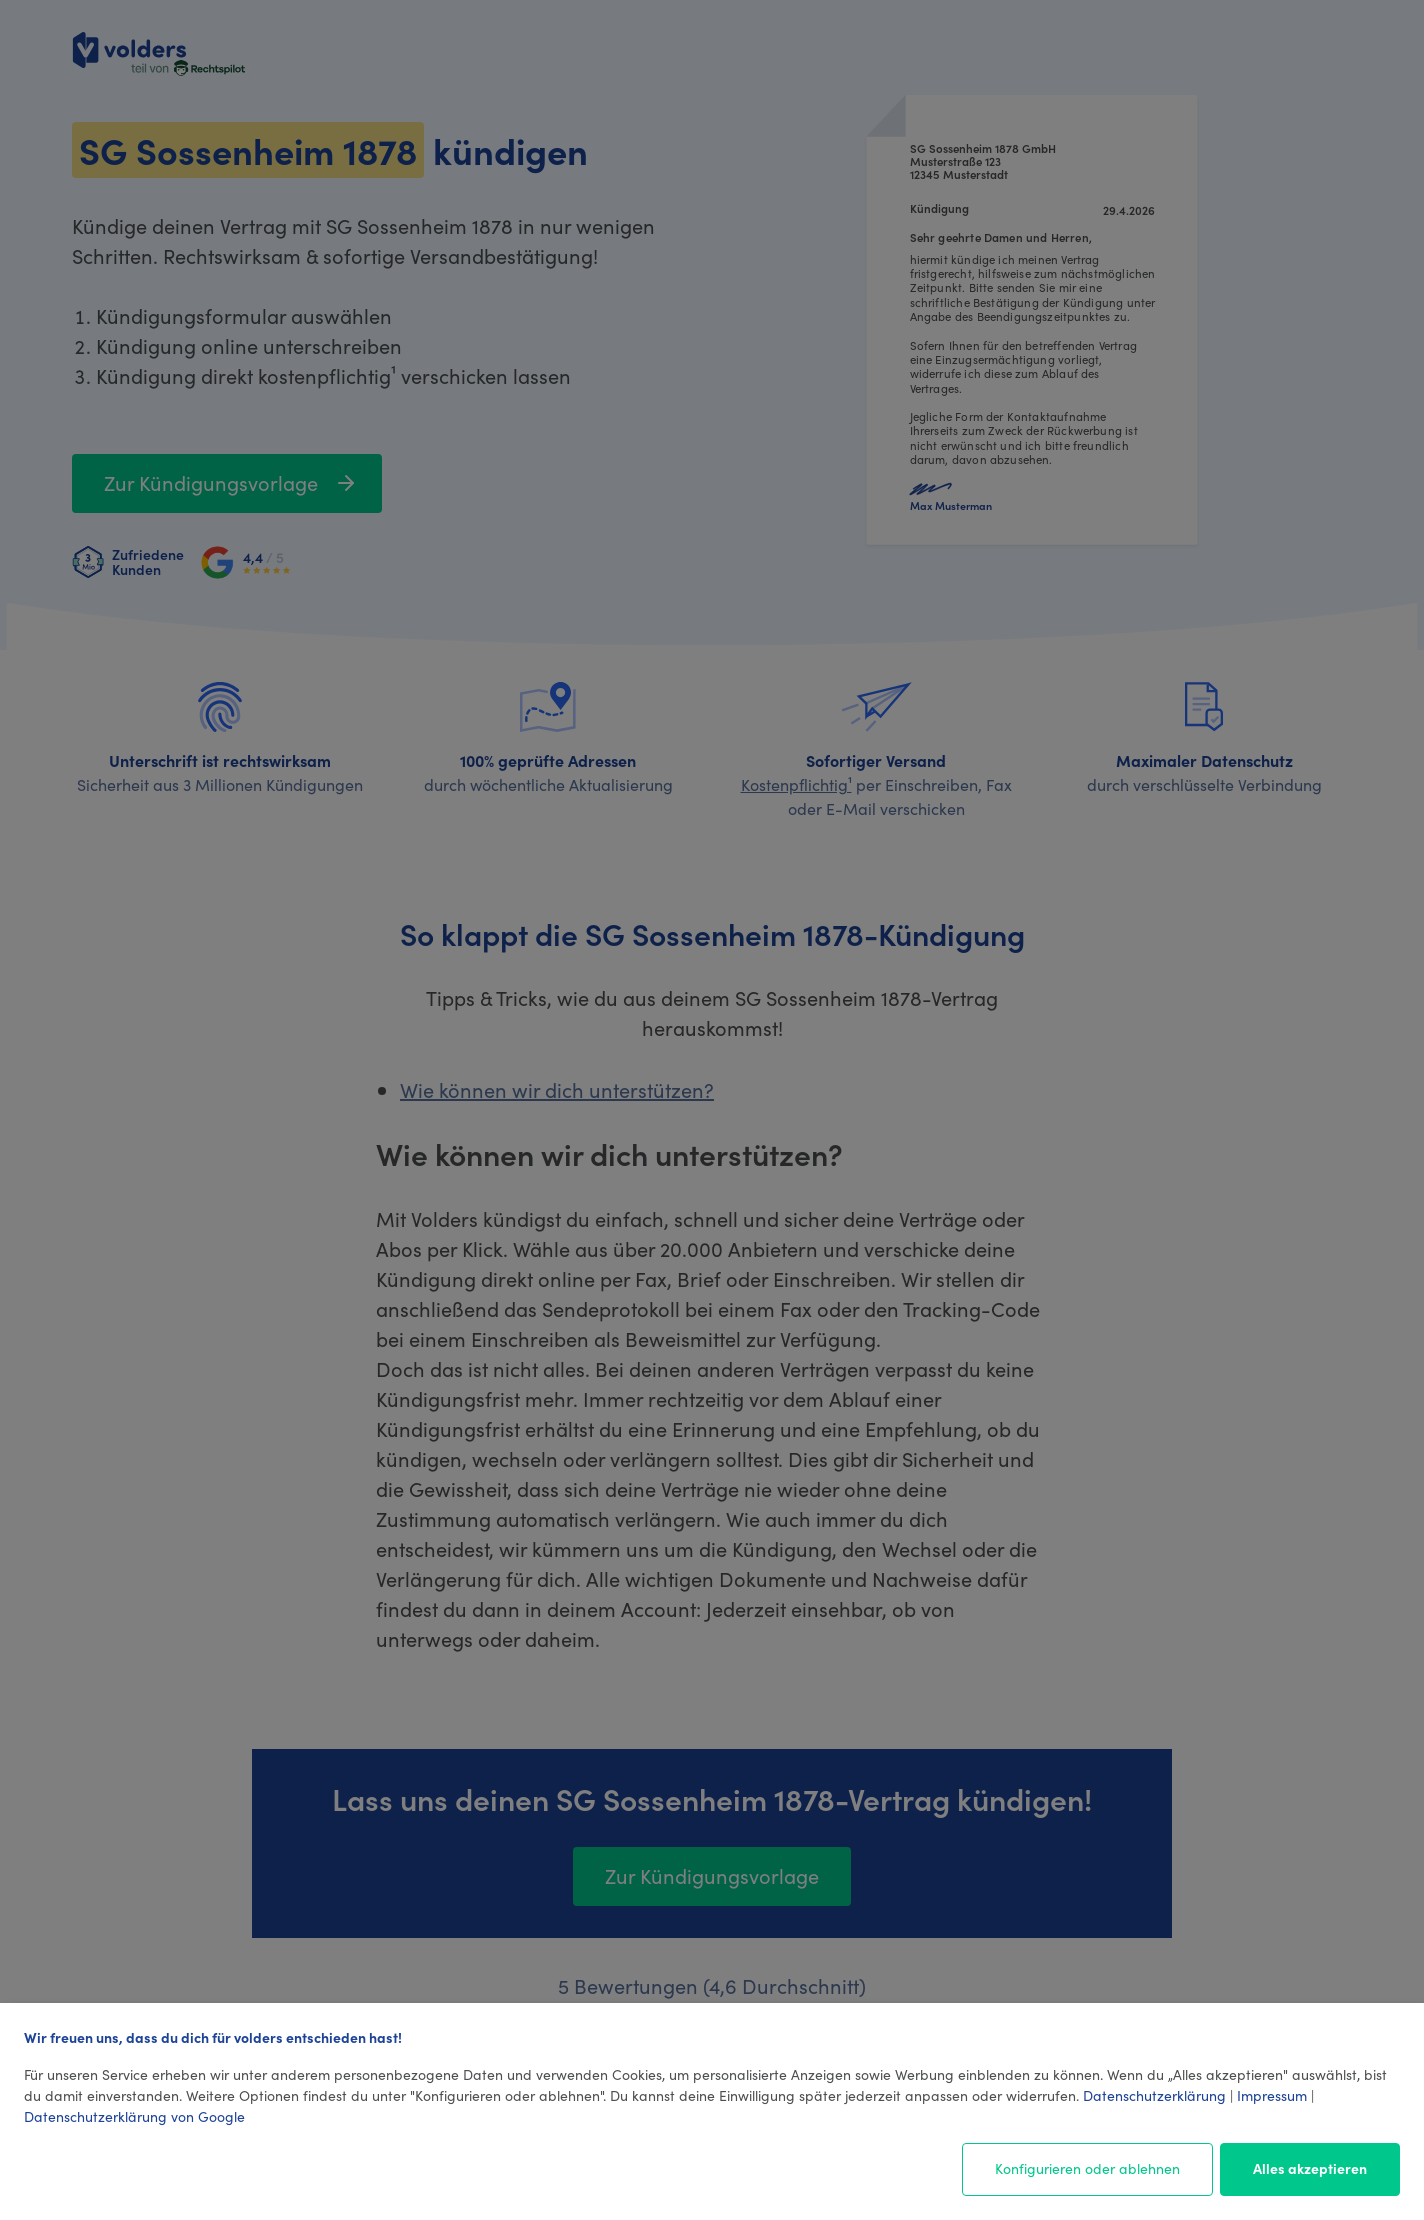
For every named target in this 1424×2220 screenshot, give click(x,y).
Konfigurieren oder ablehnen (1087, 2168)
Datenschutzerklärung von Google (134, 2116)
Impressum (1272, 2095)
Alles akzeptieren (1310, 2168)
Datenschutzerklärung (1154, 2095)
